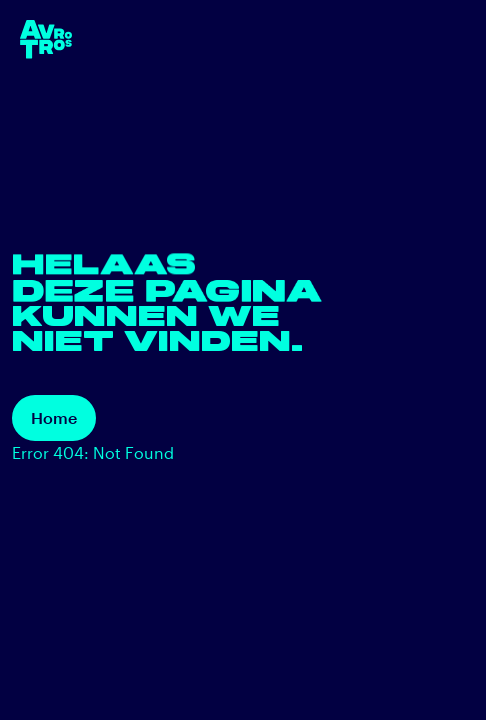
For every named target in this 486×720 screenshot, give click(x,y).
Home (54, 417)
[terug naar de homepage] (46, 39)
